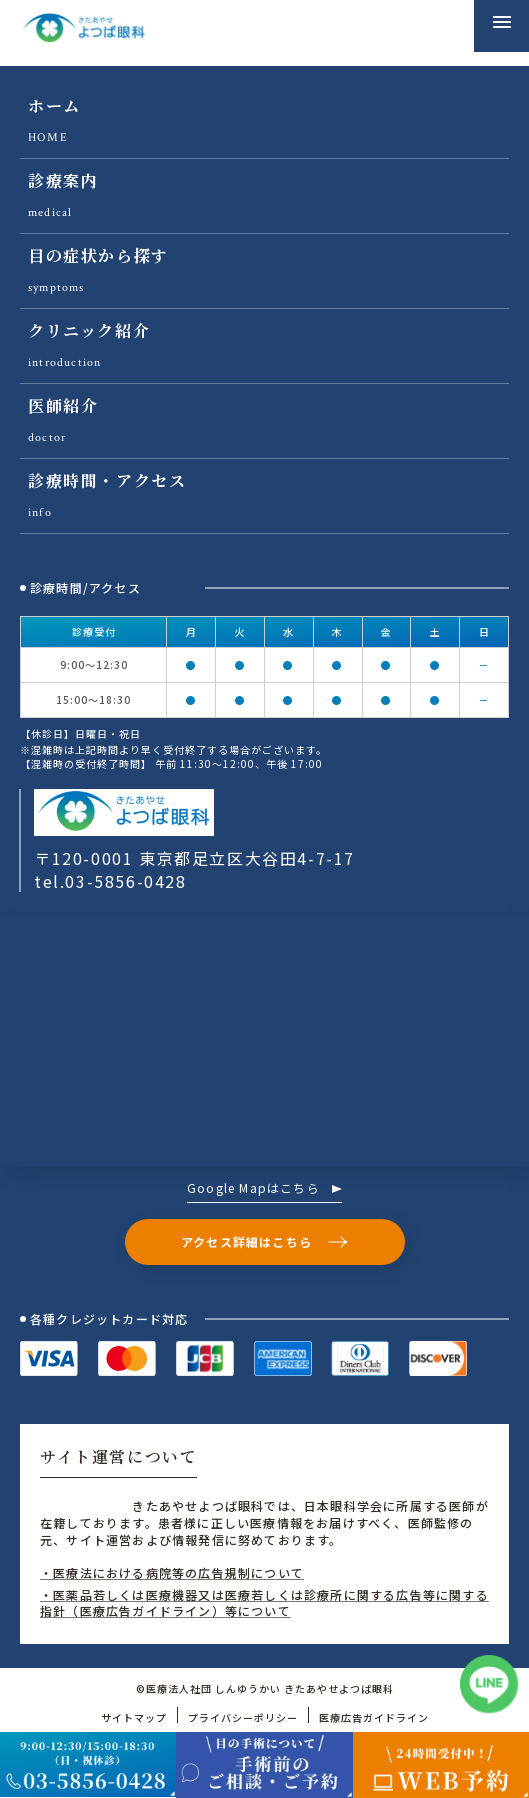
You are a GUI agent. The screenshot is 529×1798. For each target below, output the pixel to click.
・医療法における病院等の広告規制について (172, 1572)
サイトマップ (134, 1717)
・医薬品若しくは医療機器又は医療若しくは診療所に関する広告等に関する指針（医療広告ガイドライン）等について (264, 1603)
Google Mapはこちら (264, 1189)
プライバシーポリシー (243, 1717)
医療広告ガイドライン (374, 1717)
